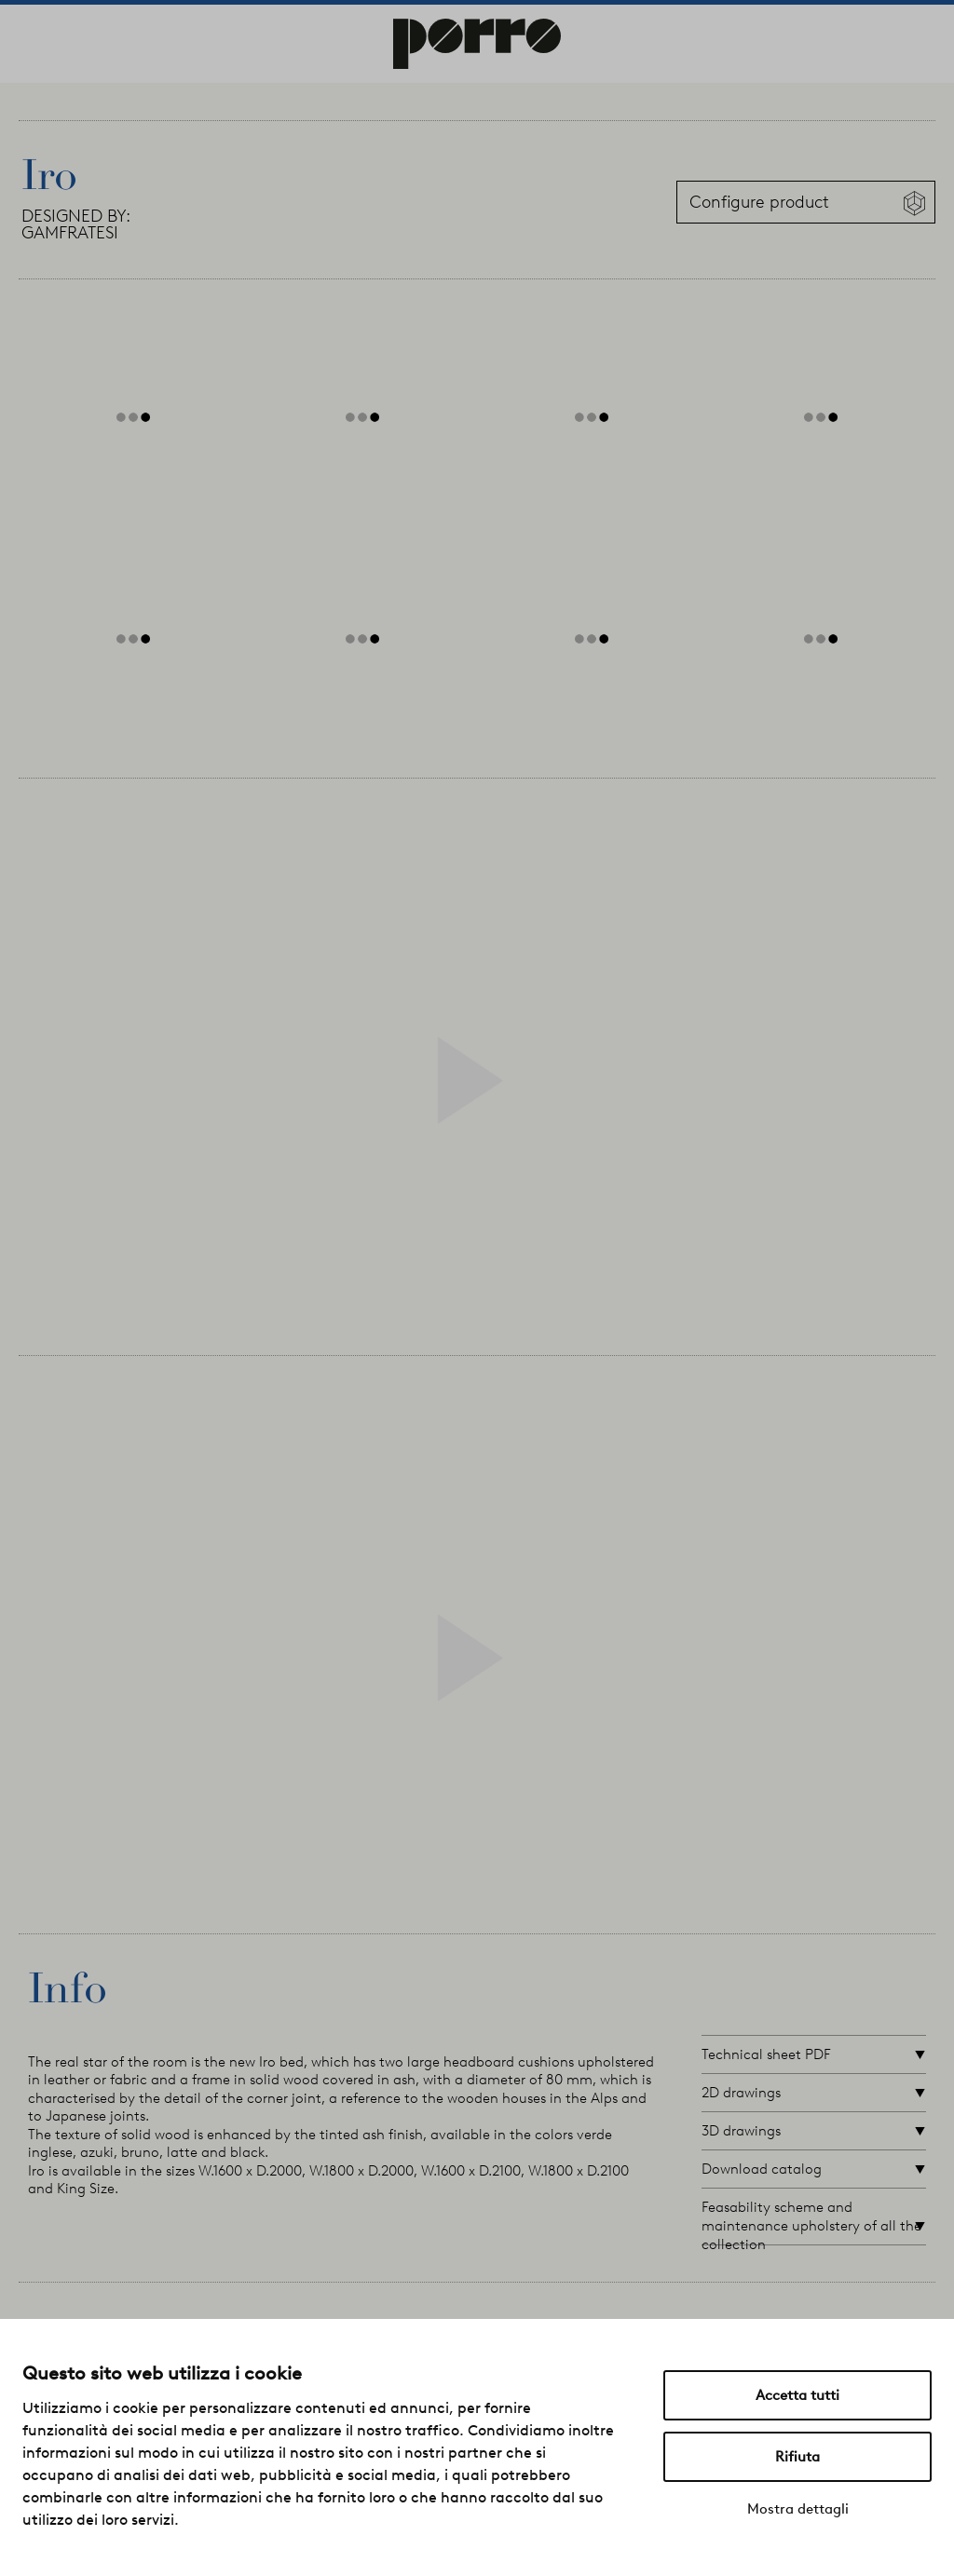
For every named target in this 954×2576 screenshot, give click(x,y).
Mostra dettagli (798, 2509)
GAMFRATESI (69, 233)
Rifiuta (797, 2456)
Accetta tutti (797, 2395)
